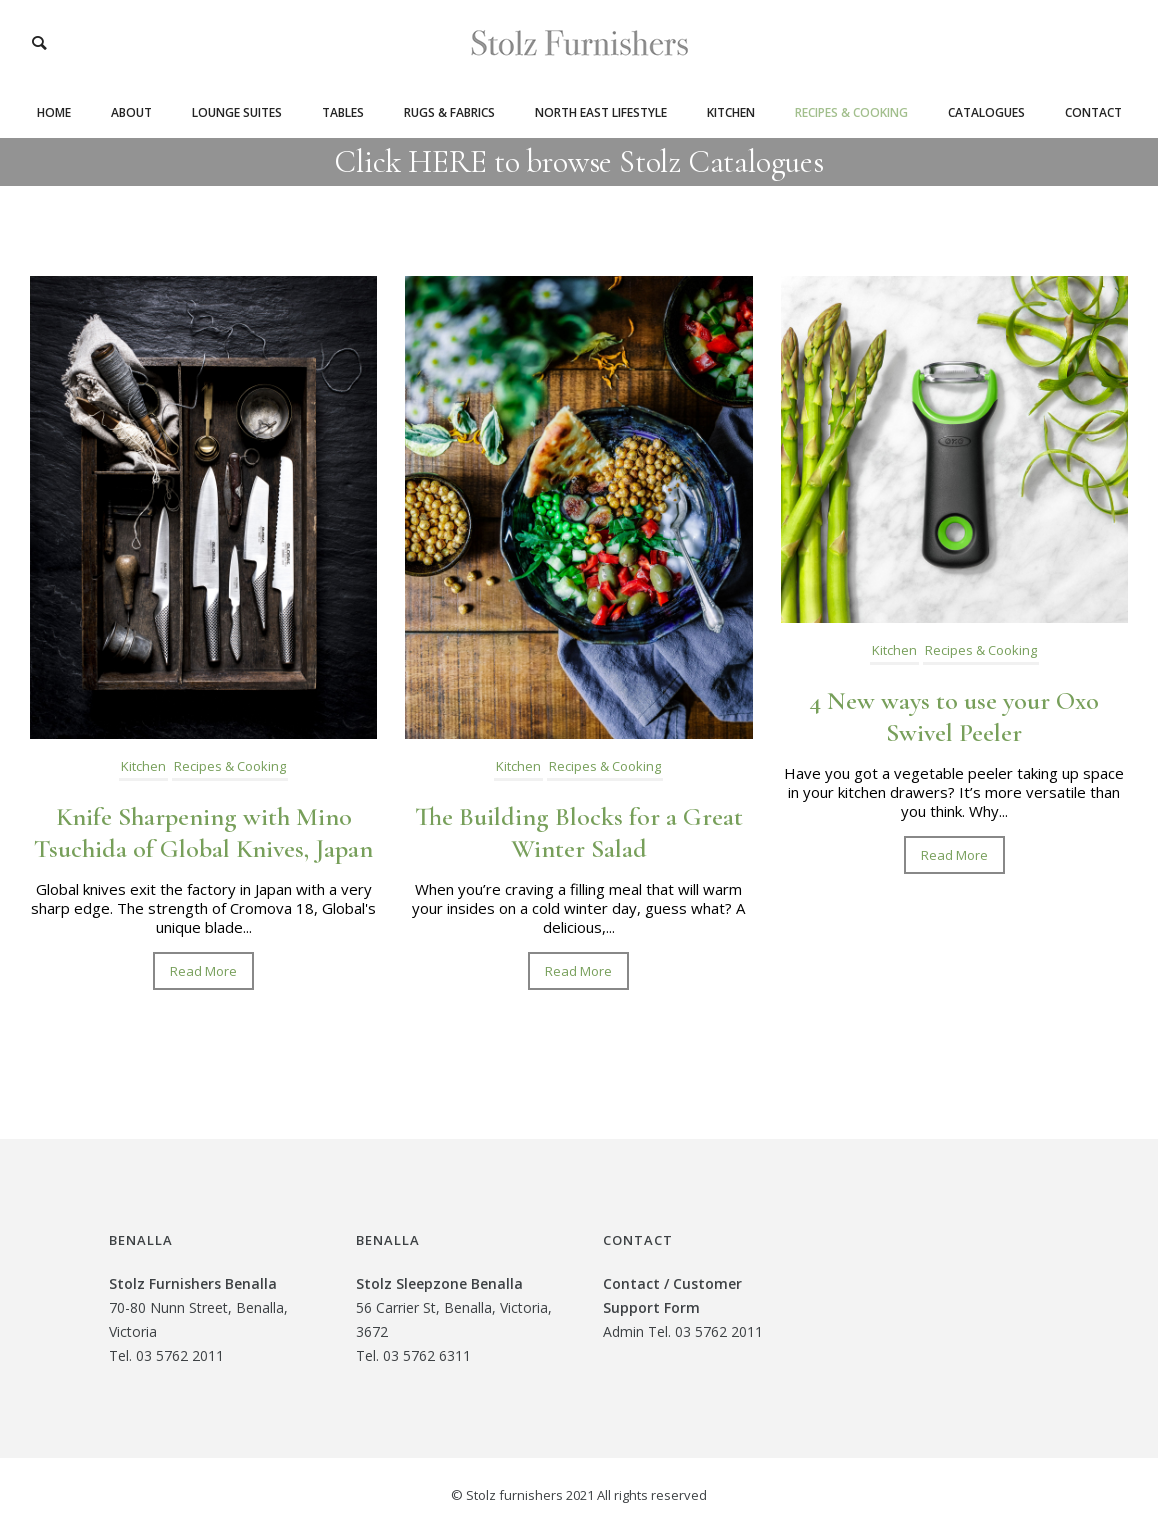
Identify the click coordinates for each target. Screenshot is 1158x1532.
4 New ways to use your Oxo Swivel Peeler (954, 716)
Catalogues (986, 112)
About (131, 112)
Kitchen (731, 112)
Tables (343, 112)
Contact (1093, 112)
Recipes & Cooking (851, 112)
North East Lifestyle (601, 112)
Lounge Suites (237, 112)
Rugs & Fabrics (449, 112)
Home (54, 112)
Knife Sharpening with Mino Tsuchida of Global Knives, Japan (203, 832)
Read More (203, 971)
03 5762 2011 (180, 1355)
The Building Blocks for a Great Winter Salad (579, 832)
